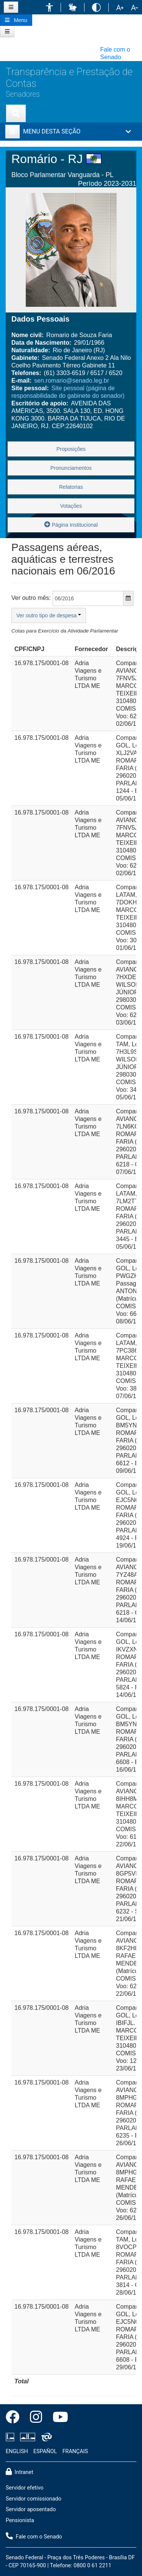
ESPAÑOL (45, 2451)
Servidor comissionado (33, 2499)
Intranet (19, 2472)
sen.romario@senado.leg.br (71, 380)
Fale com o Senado (34, 2536)
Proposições (71, 449)
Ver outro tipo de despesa (48, 615)
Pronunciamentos (71, 468)
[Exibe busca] (16, 113)
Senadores (23, 94)
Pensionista (20, 2520)
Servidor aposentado (31, 2509)
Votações (71, 506)
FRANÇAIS (75, 2451)
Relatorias (71, 487)
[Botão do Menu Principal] (16, 20)
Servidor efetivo (25, 2488)
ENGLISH (17, 2451)
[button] (49, 7)
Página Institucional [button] (71, 524)
